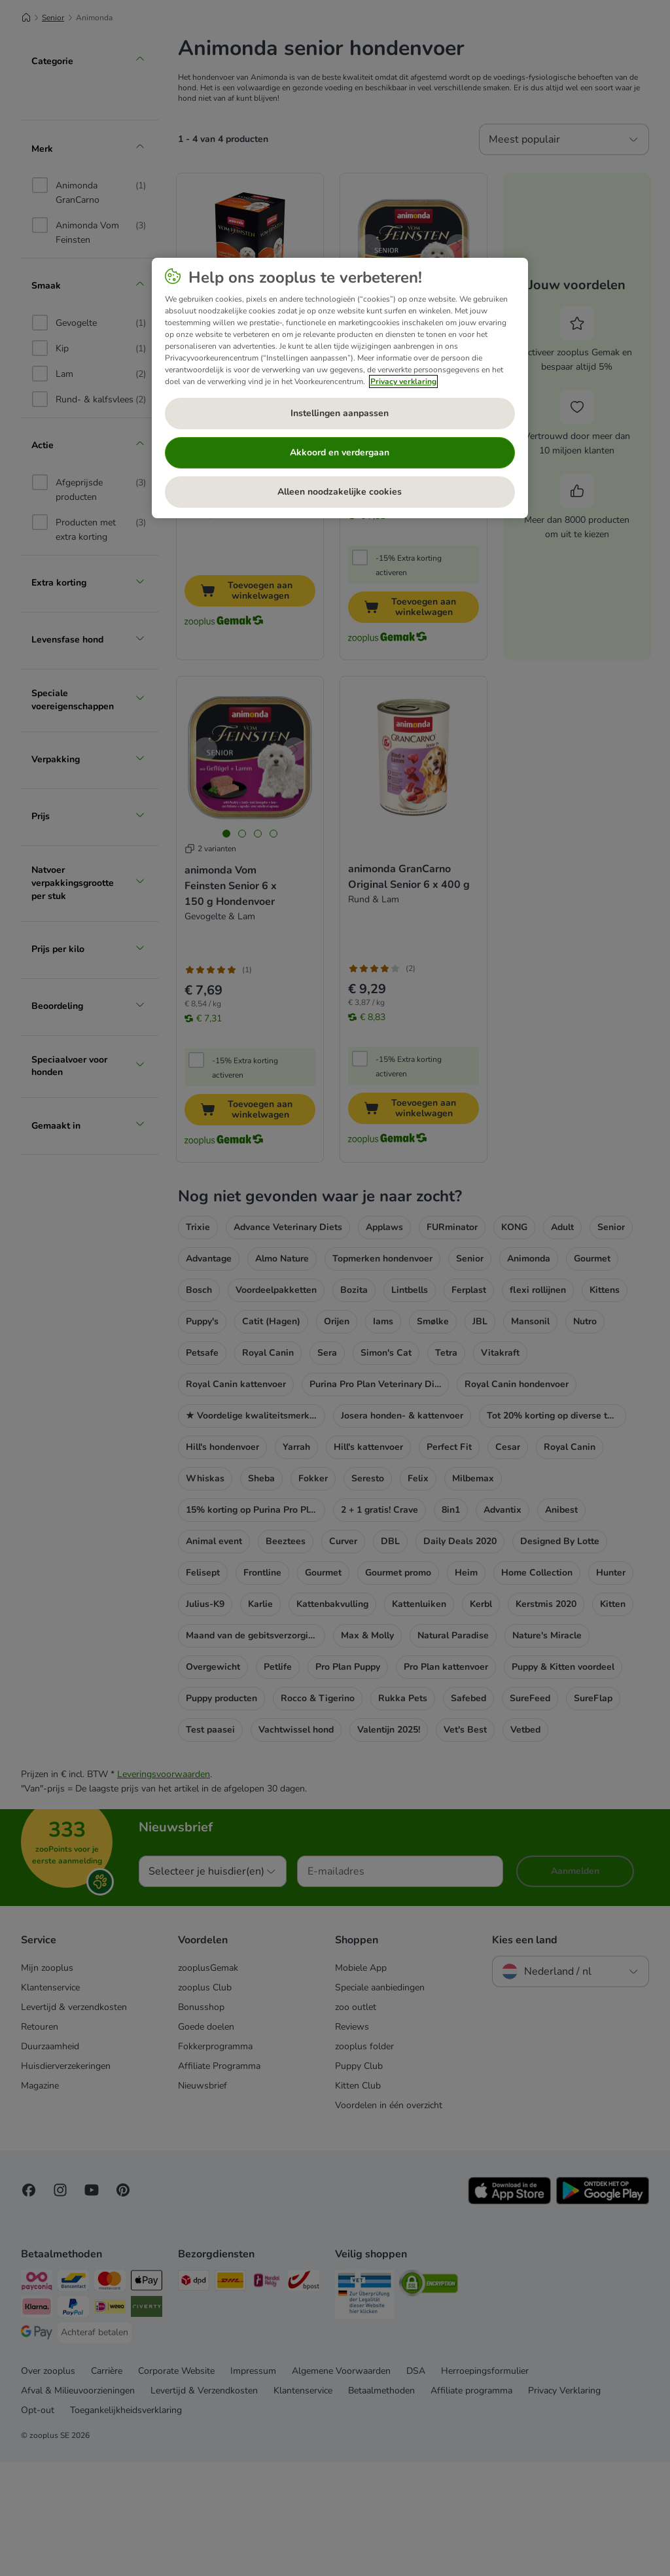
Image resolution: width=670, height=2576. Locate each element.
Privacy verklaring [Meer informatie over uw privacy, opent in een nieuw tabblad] (403, 381)
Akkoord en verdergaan (339, 452)
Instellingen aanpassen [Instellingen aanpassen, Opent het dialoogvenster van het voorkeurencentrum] (340, 413)
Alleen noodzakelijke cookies (339, 491)
